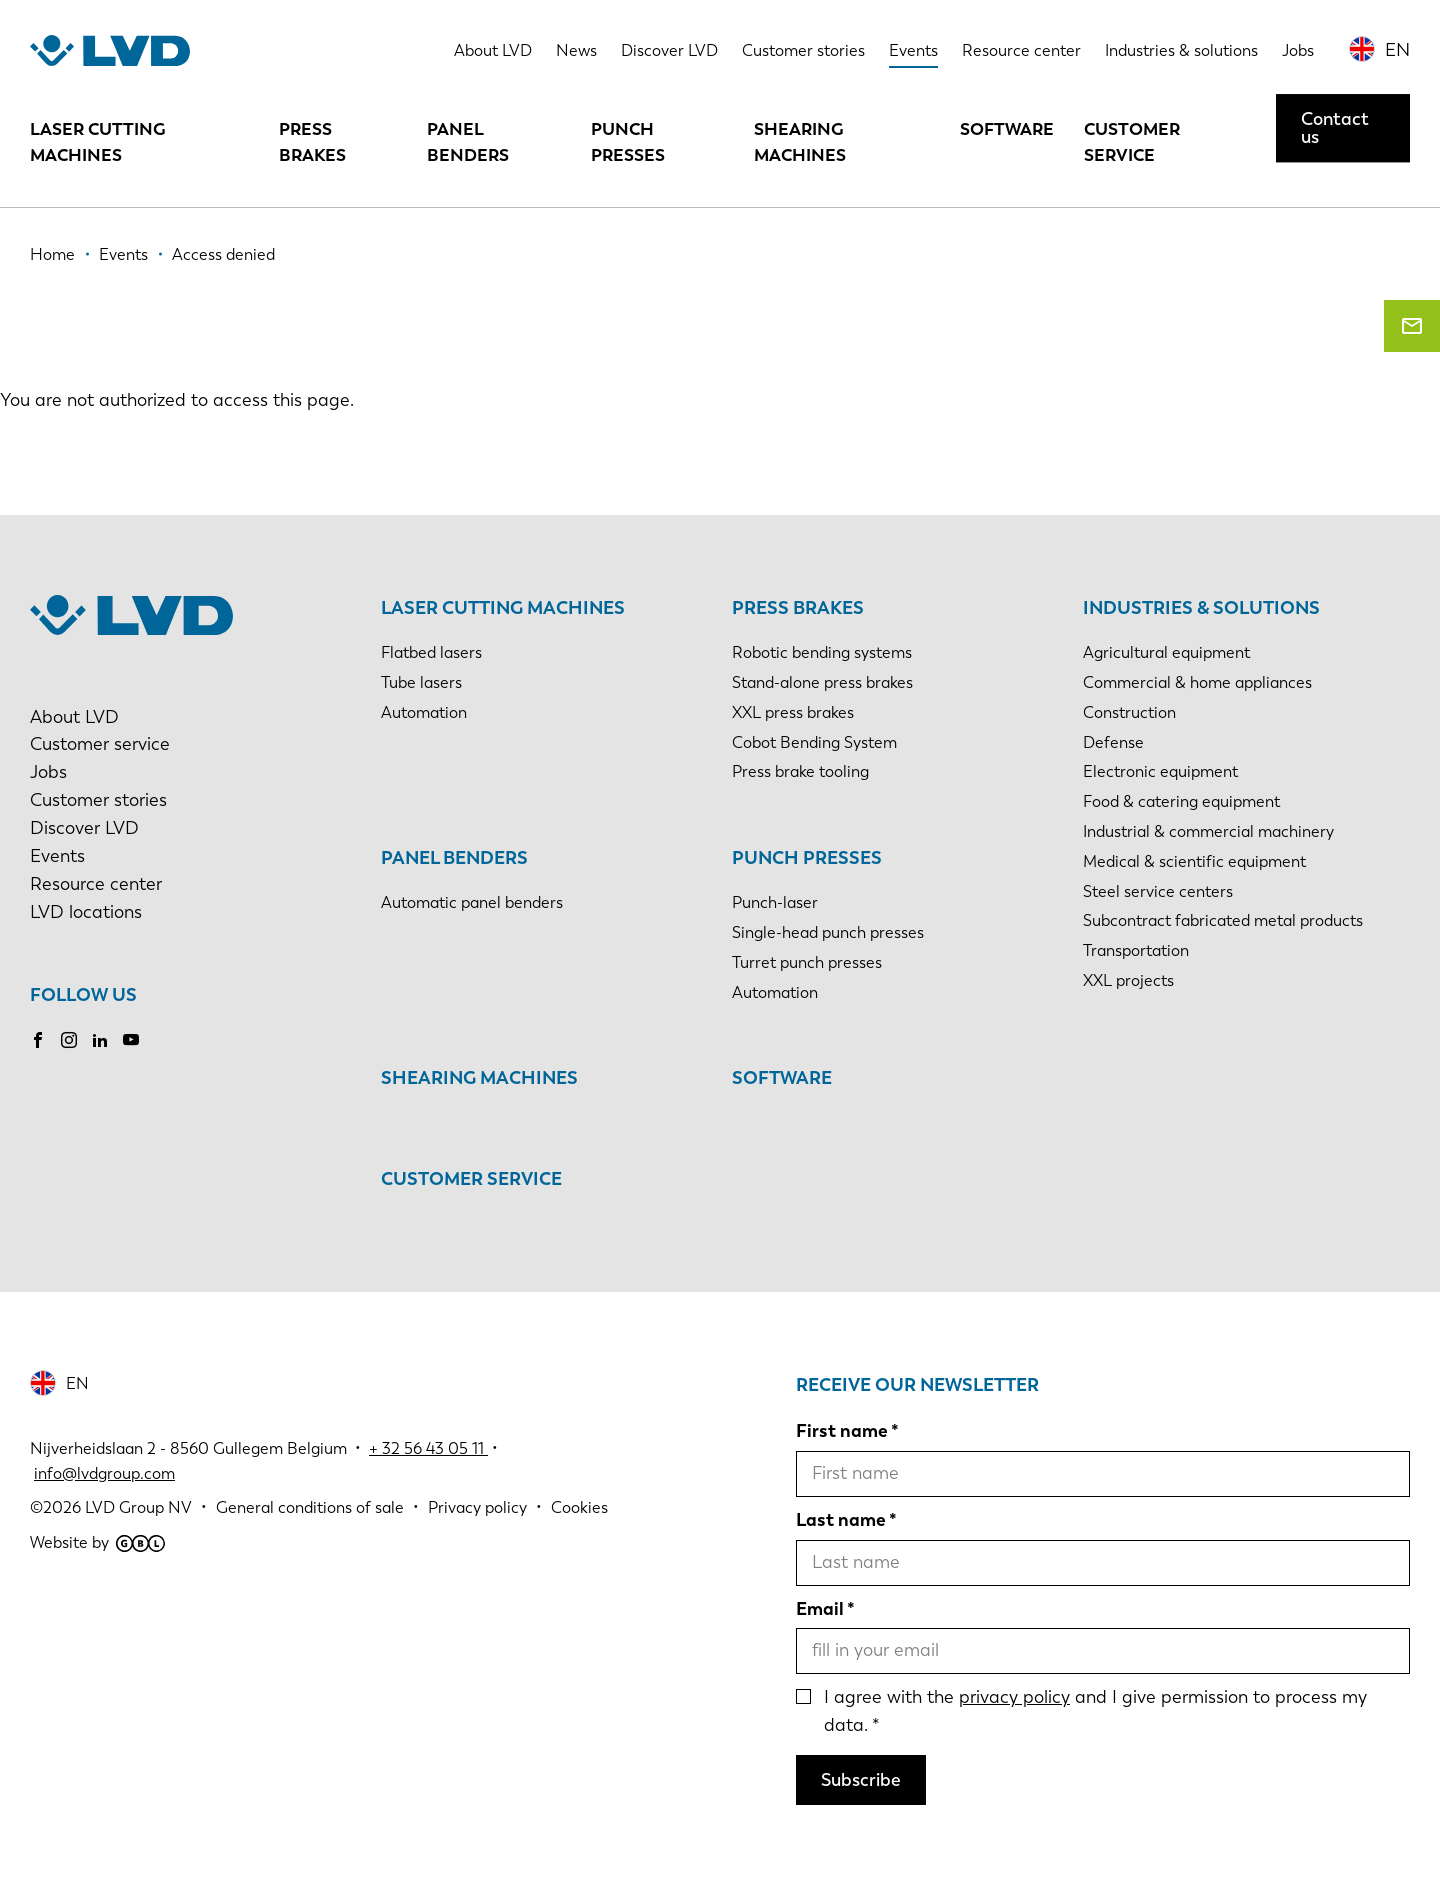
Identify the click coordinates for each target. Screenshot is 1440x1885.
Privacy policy (477, 1507)
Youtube (131, 1040)
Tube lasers (421, 682)
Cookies (579, 1507)
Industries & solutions (1181, 50)
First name (842, 1431)
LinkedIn (100, 1040)
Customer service (1132, 142)
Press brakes (312, 142)
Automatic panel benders (472, 902)
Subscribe (861, 1780)
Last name (841, 1520)
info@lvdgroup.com (104, 1473)
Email (820, 1609)
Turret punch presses (807, 962)
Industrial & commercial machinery (1208, 831)
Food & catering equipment (1181, 801)
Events (913, 50)
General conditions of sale (310, 1507)
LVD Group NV (138, 1507)
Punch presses (628, 142)
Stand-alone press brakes (822, 682)
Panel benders (468, 142)
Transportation (1136, 950)
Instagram (69, 1040)
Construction (1129, 712)
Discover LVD (669, 50)
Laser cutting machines (98, 142)
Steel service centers (1158, 891)
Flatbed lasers (431, 652)
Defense (1113, 742)
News (576, 50)
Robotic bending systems (822, 652)
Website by (97, 1542)
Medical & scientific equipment (1194, 861)
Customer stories (803, 50)
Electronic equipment (1160, 771)
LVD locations (86, 912)
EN (1397, 50)
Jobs (1298, 50)
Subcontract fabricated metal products (1223, 920)
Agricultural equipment (1166, 652)
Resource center (1021, 50)
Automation (424, 712)
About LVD (493, 50)
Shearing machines (800, 142)
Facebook (38, 1040)
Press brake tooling (800, 771)
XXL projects (1128, 980)
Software (1007, 129)
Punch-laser (775, 902)
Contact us (1335, 128)
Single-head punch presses (828, 932)
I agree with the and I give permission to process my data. (1095, 1711)
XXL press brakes (793, 712)
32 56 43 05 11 (433, 1448)
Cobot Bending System (814, 742)
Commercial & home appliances (1197, 682)
